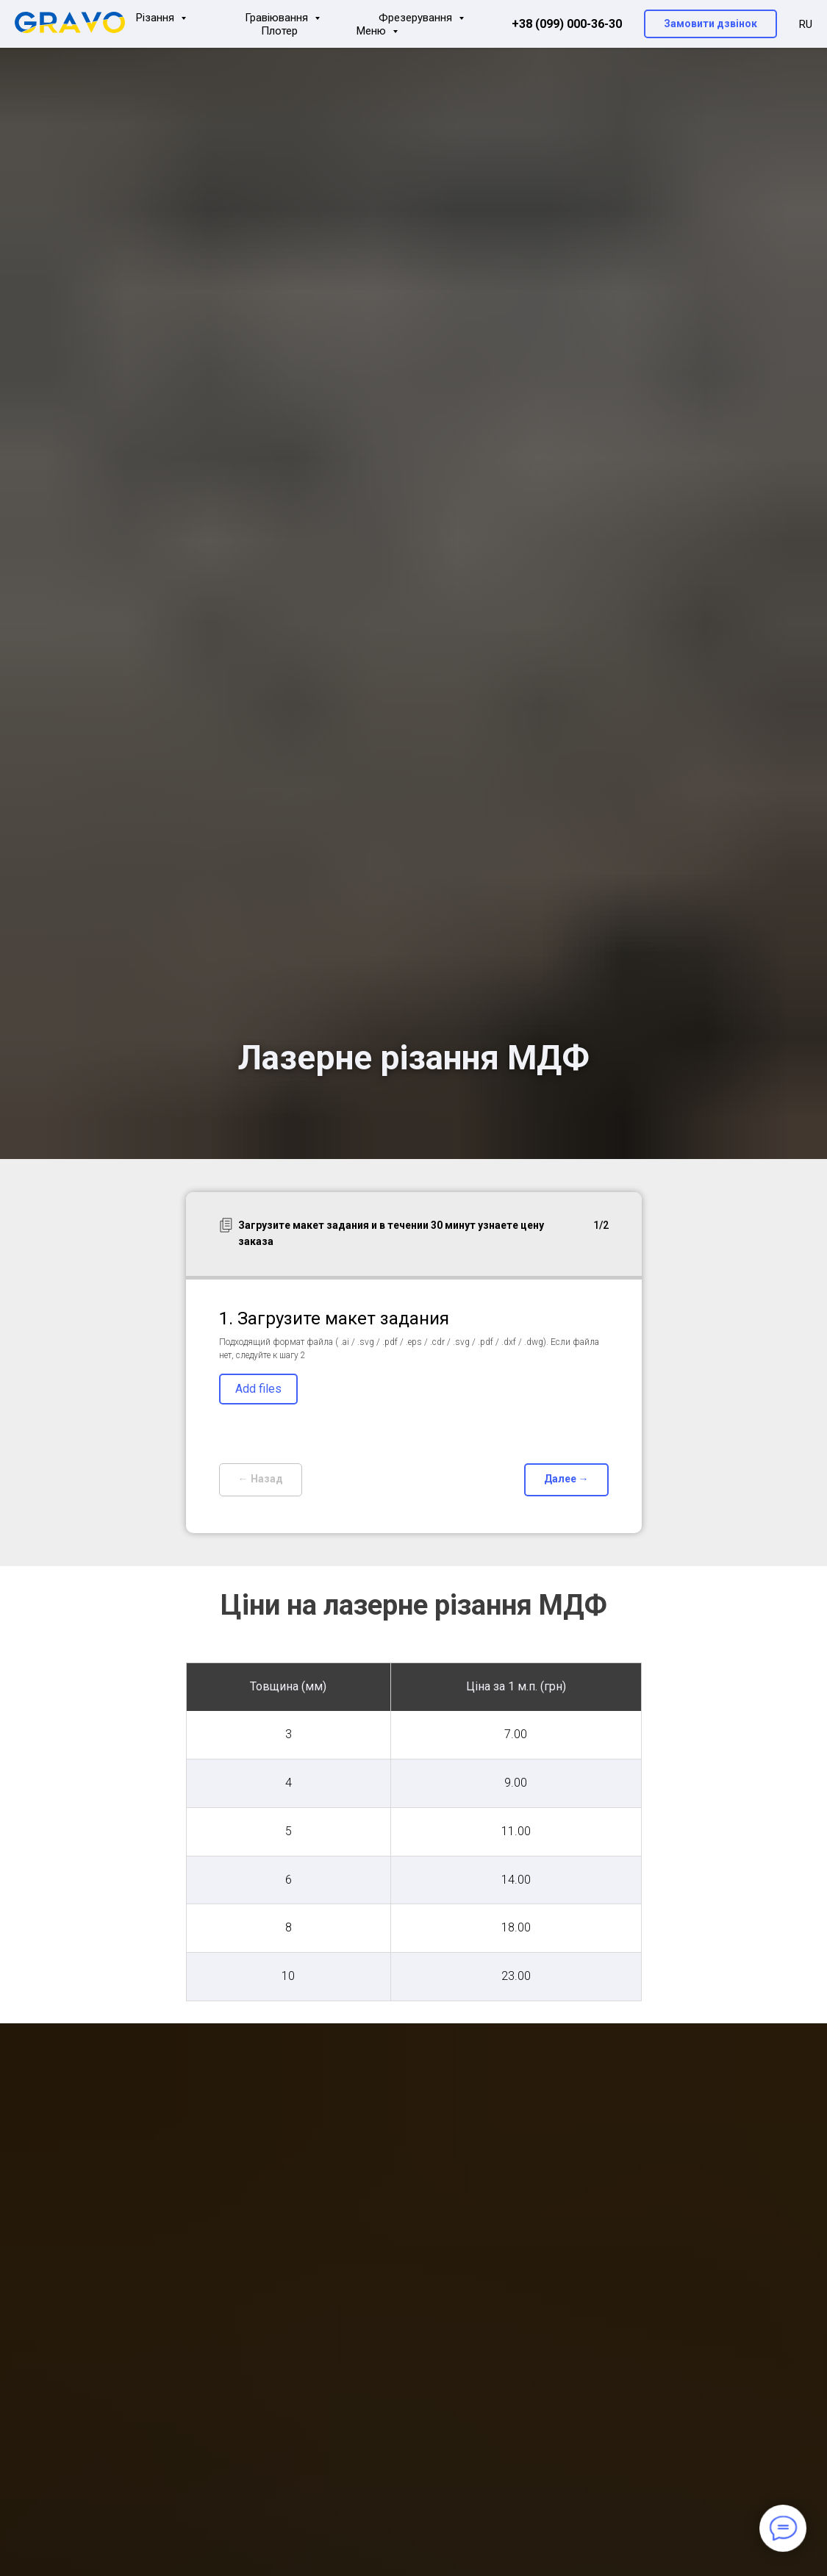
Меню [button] (373, 30)
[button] (710, 24)
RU (805, 24)
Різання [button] (156, 17)
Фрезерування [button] (417, 17)
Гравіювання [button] (278, 17)
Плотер (279, 30)
